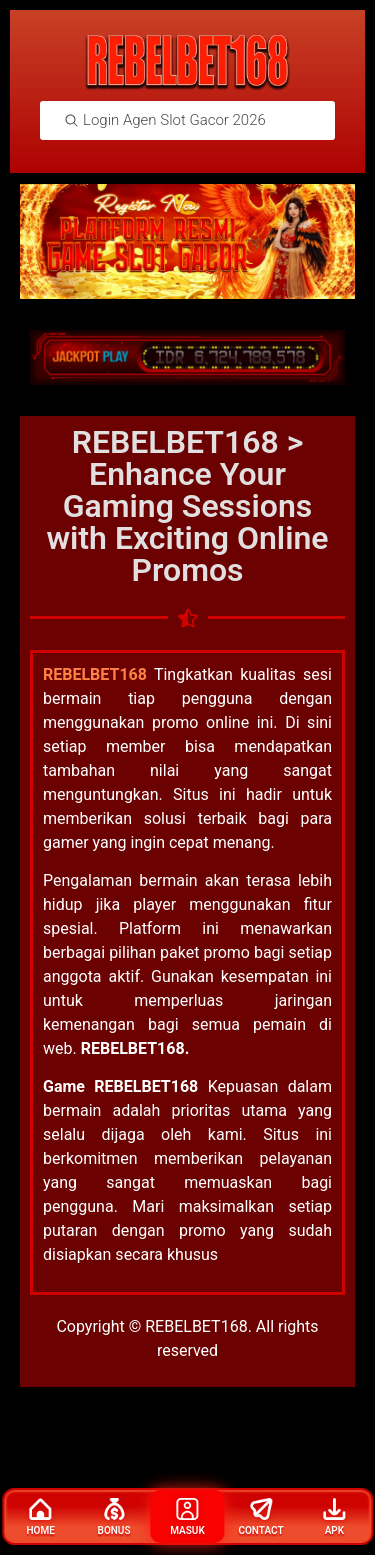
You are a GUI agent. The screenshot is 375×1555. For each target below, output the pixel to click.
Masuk (187, 1517)
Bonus (114, 1517)
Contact (260, 1517)
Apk (334, 1517)
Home (40, 1517)
